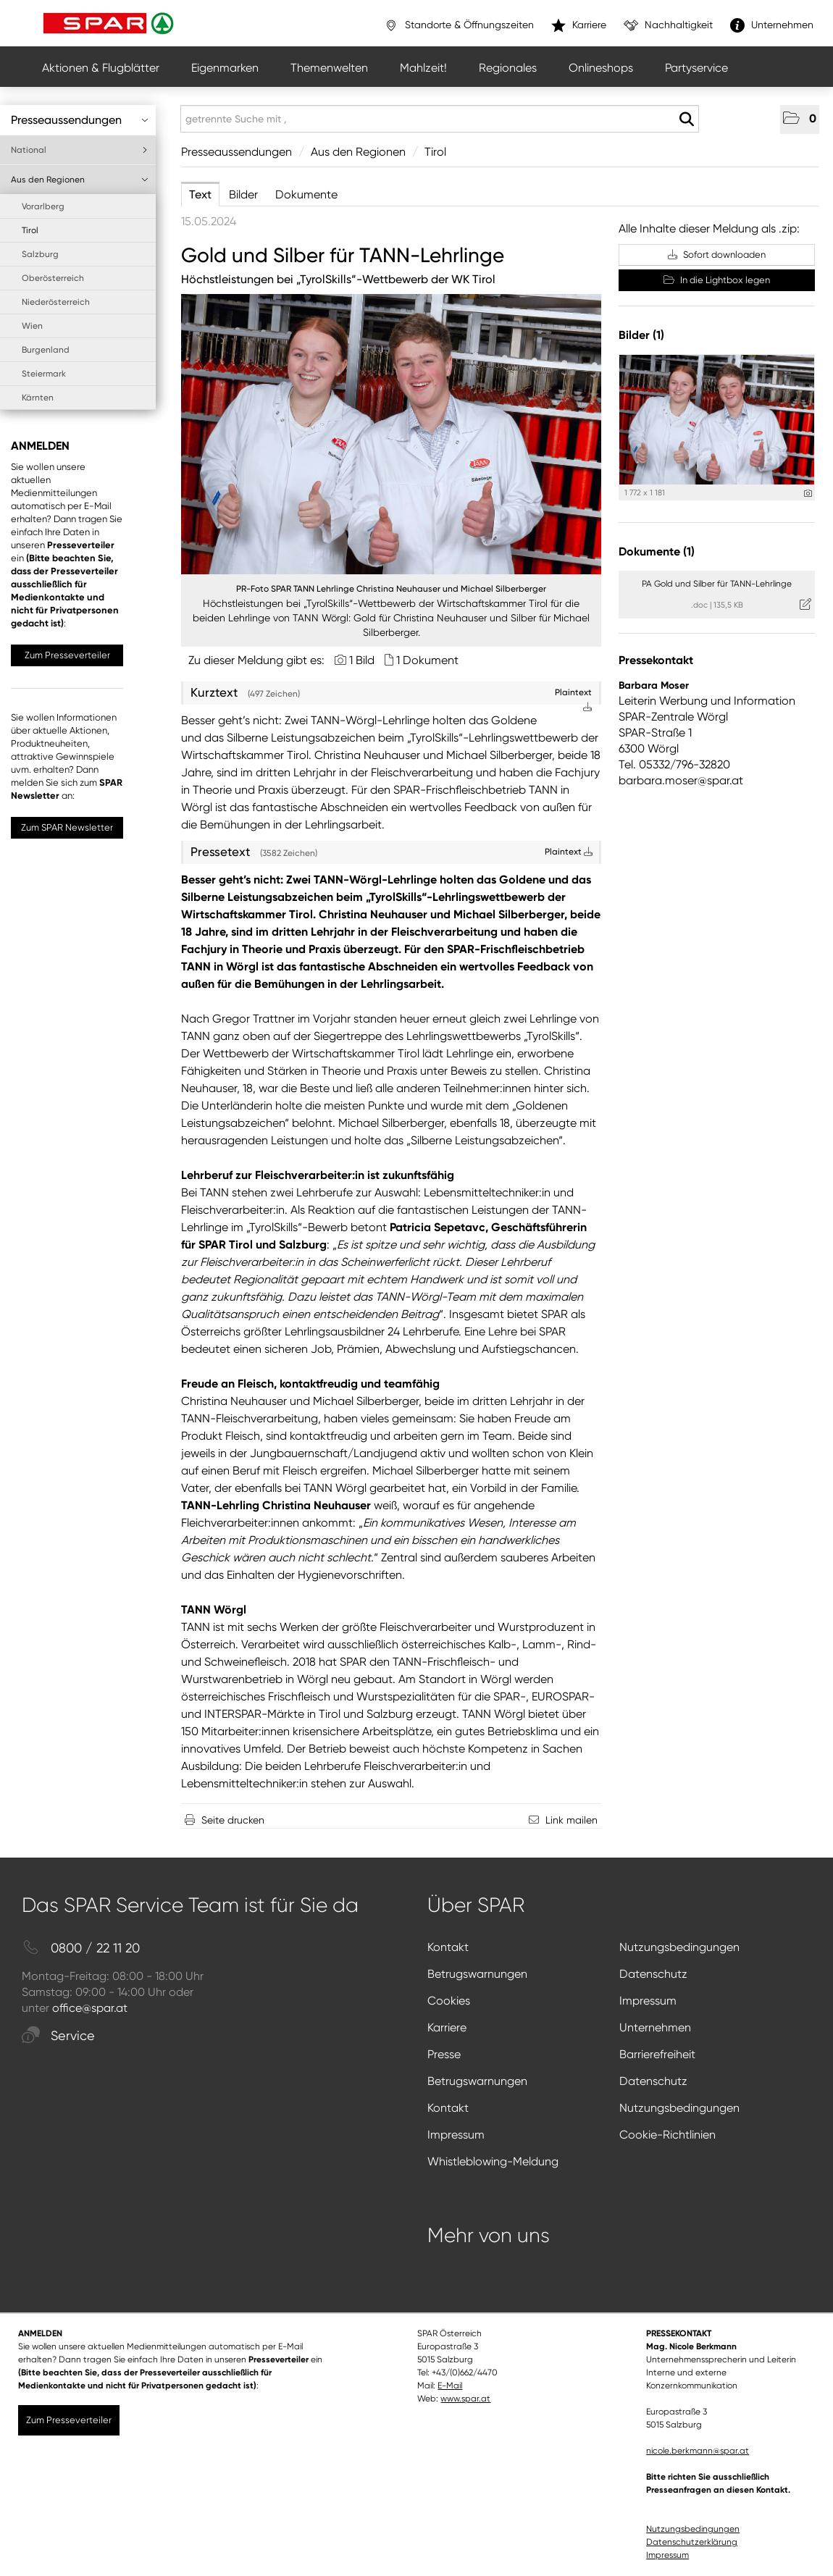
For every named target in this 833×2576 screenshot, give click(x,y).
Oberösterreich (53, 278)
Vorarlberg (43, 206)
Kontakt (448, 1947)
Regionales (508, 68)
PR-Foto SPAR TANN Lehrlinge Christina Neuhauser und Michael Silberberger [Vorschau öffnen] (391, 589)
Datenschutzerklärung (691, 2542)
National (79, 150)
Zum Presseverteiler (67, 655)
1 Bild (361, 660)
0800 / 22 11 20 (81, 1948)
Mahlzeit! (423, 68)
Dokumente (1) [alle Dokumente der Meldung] (657, 551)
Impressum (648, 2000)
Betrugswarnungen (477, 1974)
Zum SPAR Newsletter (67, 827)
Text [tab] (200, 194)
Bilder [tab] (243, 194)
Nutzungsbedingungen (679, 1947)
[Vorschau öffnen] (391, 434)
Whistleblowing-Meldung (492, 2161)
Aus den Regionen (79, 180)
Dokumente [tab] (306, 194)
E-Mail (450, 2385)
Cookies (448, 2000)
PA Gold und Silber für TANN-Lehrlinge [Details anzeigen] (717, 584)
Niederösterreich (56, 302)
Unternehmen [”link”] (771, 25)
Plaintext (569, 852)
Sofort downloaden (717, 254)
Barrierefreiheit (657, 2054)
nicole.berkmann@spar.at (697, 2451)
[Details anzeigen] (808, 493)
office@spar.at (89, 2008)
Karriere (446, 2027)
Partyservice (696, 68)
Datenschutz (653, 1974)
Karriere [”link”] (578, 25)
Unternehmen (655, 2027)
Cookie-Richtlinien (667, 2134)
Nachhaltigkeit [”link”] (668, 25)
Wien (32, 326)
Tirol (30, 230)
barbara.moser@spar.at (681, 780)
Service (58, 2036)
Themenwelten (329, 68)
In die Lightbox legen (717, 279)
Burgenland (46, 350)
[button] (799, 119)
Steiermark (44, 374)
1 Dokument (427, 660)
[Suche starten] (686, 119)
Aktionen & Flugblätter (100, 68)
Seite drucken (232, 1820)
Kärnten (38, 398)
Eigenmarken (225, 68)
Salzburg (40, 254)
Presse (444, 2054)
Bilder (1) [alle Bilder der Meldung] (641, 335)
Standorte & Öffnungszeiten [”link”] (459, 25)
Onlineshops (601, 68)
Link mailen (571, 1820)
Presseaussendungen (79, 120)
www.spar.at (465, 2399)
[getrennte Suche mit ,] (439, 119)
